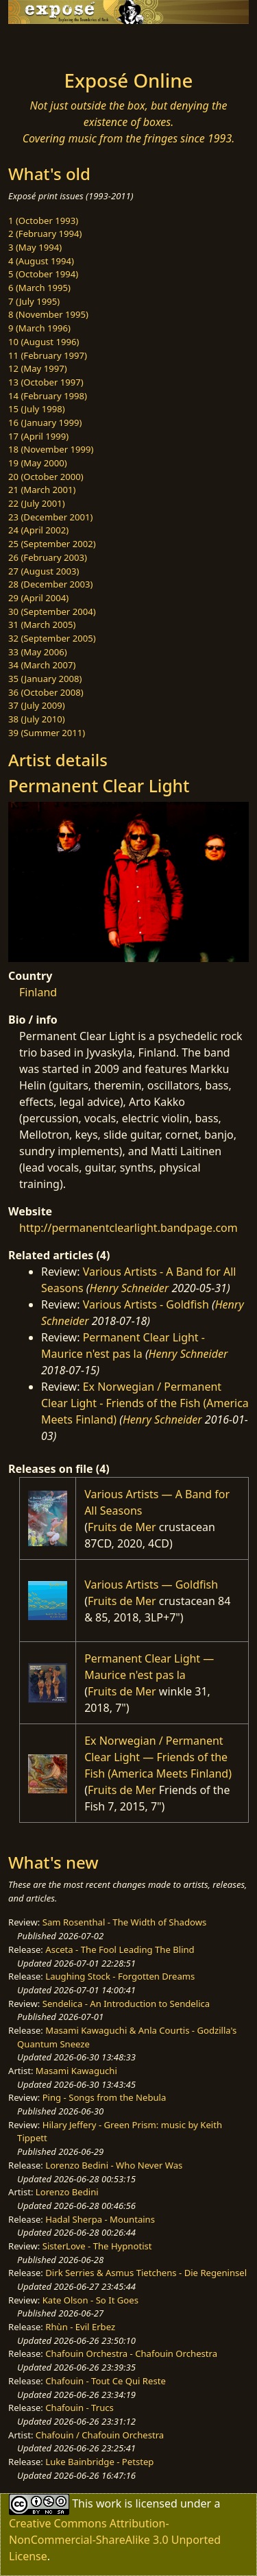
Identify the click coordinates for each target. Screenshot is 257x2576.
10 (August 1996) (43, 342)
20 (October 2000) (46, 476)
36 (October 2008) (46, 692)
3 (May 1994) (35, 247)
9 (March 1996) (39, 328)
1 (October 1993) (43, 220)
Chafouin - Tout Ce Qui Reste (105, 2381)
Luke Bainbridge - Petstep (99, 2461)
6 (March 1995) (39, 287)
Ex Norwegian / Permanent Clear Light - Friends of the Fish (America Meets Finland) (145, 1403)
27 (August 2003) (43, 571)
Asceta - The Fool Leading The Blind (119, 1949)
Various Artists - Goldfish (146, 1304)
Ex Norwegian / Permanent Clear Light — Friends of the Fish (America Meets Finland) (158, 1757)
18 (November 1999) (51, 449)
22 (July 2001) (36, 503)
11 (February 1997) (47, 355)
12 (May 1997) (37, 368)
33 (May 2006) (37, 652)
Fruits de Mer (122, 1527)
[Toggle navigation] (44, 43)
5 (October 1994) (43, 274)
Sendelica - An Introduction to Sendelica (126, 2003)
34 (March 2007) (41, 665)
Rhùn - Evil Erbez (80, 2327)
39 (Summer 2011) (46, 733)
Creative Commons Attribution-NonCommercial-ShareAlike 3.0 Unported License (115, 2540)
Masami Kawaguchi (76, 2070)
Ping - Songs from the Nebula (104, 2097)
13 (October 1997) (46, 382)
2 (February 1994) (45, 233)
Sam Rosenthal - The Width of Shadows (124, 1922)
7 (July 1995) (34, 301)
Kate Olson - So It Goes (90, 2300)
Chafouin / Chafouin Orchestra (100, 2435)
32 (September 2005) (52, 638)
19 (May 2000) (37, 463)
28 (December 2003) (50, 584)
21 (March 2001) (41, 489)
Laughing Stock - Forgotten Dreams (120, 1976)
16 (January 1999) (45, 422)
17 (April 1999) (38, 436)
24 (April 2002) (38, 530)
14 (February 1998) (47, 396)
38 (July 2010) (36, 719)
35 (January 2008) (45, 678)
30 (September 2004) (52, 611)
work (108, 2503)
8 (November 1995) (48, 314)
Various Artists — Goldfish (151, 1584)
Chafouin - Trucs (79, 2407)
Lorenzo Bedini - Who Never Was (113, 2165)
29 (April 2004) (38, 598)
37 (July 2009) (36, 705)
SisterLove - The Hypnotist (97, 2246)
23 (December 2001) (50, 517)
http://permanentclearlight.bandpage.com (128, 1227)
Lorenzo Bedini (67, 2192)
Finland (38, 992)
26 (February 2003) (47, 557)
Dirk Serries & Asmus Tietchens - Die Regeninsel (146, 2272)
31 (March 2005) (41, 624)
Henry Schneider (129, 1288)
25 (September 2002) (52, 544)
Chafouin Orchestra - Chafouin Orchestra (131, 2353)
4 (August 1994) (41, 261)
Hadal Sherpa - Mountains (100, 2219)
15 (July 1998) (36, 409)
